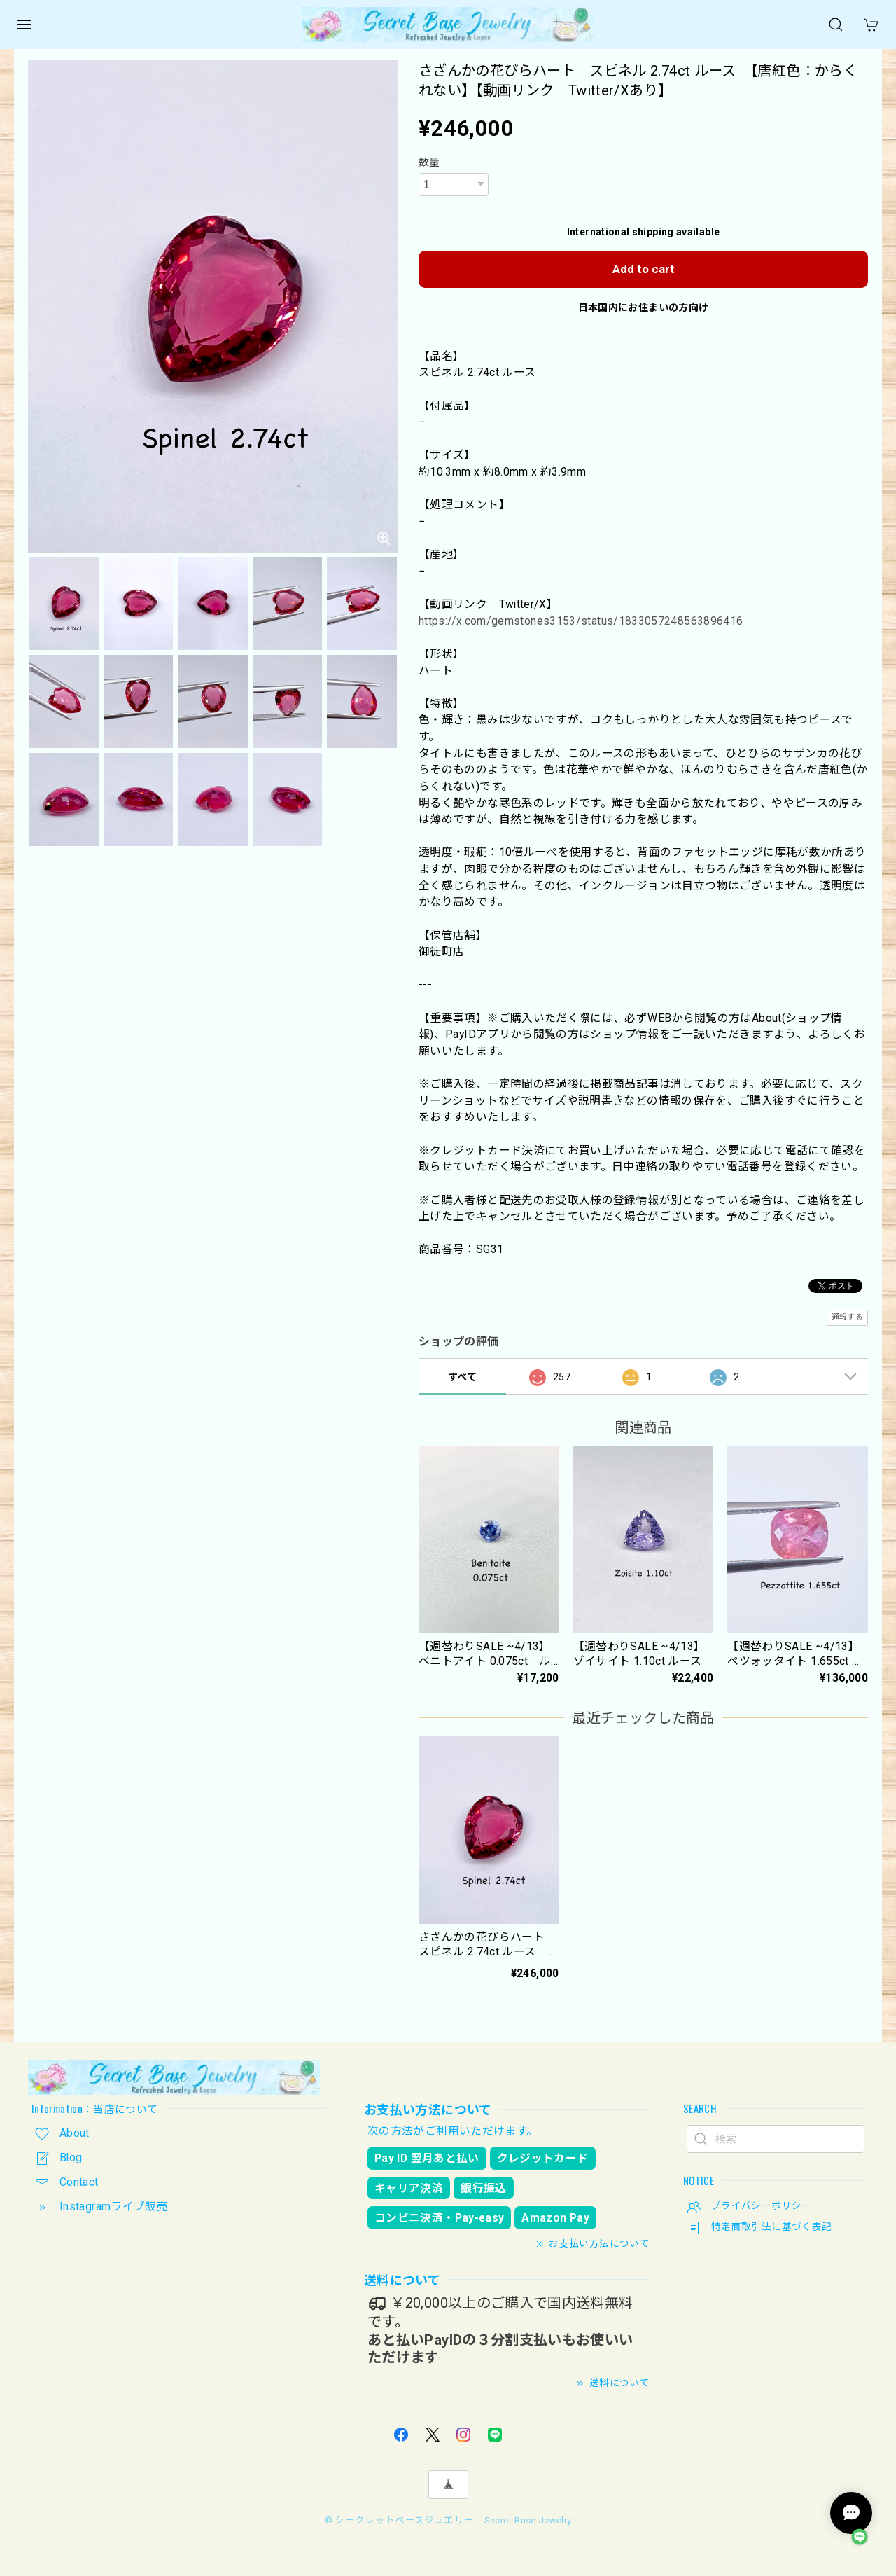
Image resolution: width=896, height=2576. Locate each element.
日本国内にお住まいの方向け (643, 307)
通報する (847, 1317)
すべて (462, 1377)
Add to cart (643, 269)
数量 (429, 162)
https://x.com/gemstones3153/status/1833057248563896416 (581, 621)
